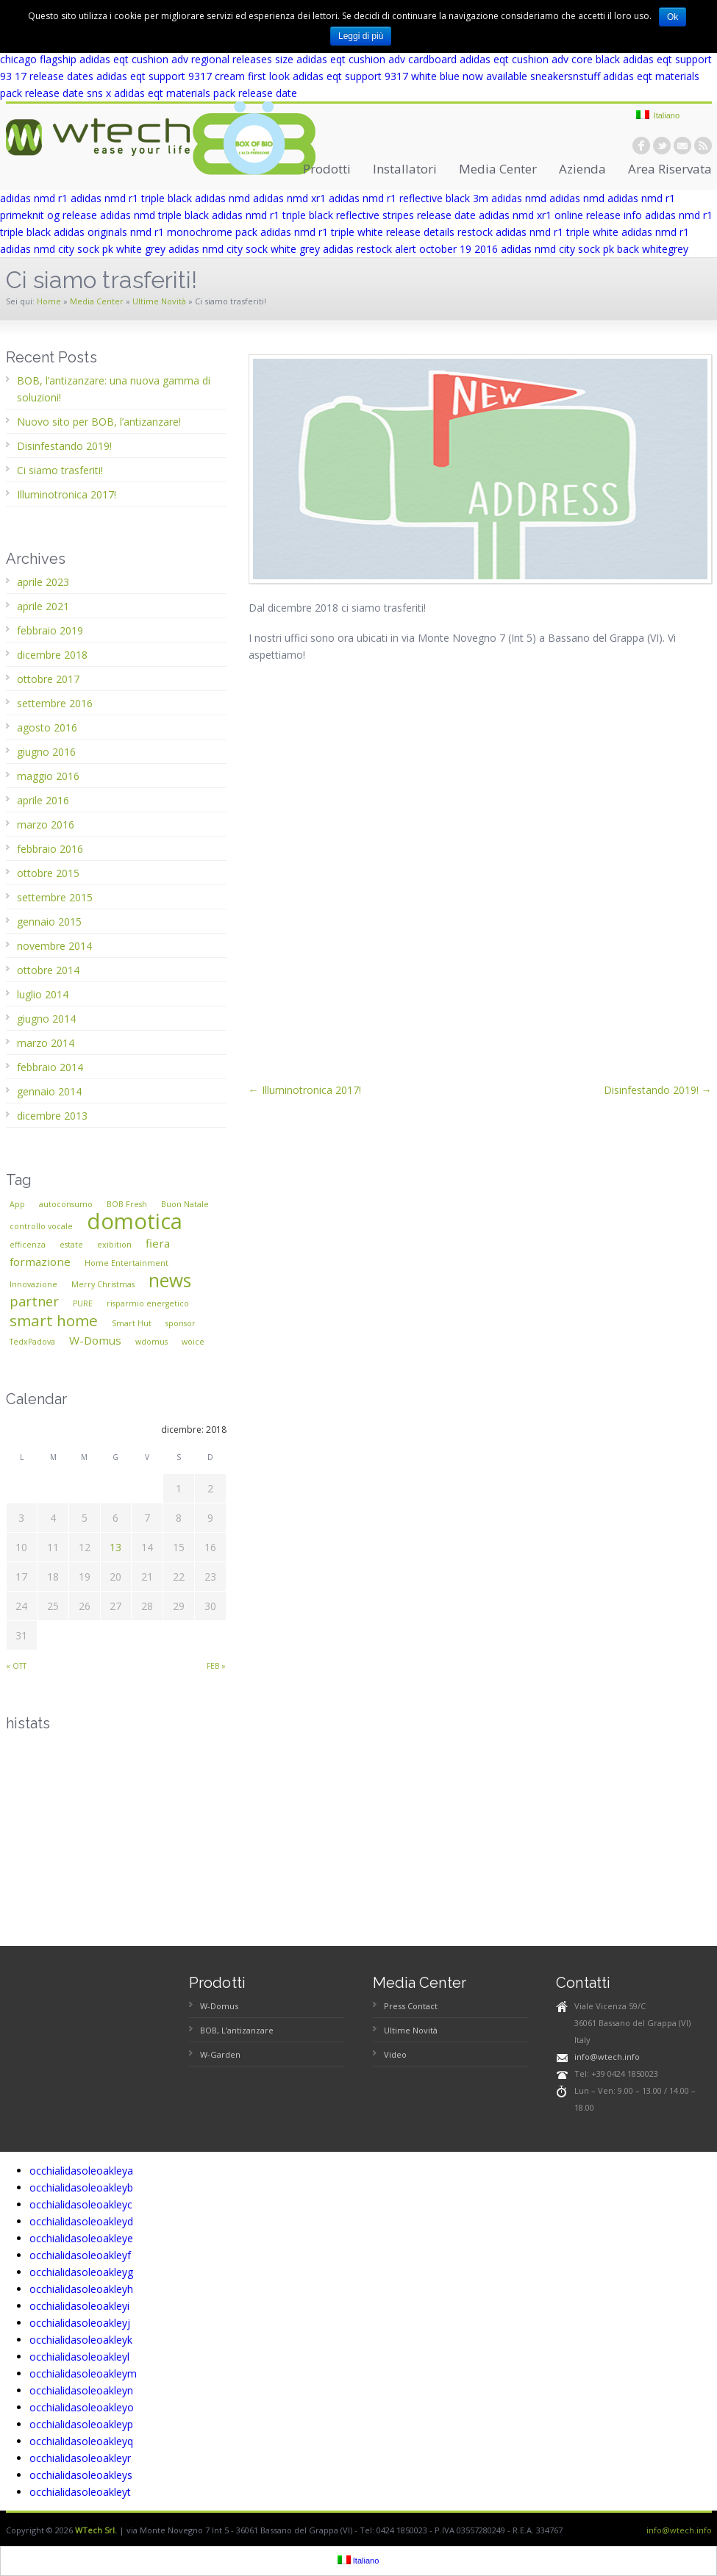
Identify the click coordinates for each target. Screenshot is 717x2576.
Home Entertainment (126, 1263)
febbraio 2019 (50, 630)
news (170, 1280)
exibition (114, 1244)
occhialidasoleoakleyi (79, 2306)
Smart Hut (131, 1323)
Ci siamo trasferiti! (60, 470)
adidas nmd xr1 (289, 198)
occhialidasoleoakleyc (80, 2204)
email (682, 145)
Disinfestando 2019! (64, 446)
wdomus (151, 1342)
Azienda (582, 168)
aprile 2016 (43, 800)
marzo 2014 (45, 1043)
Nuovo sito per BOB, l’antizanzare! (99, 422)
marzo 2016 (45, 824)
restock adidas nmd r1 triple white (537, 232)
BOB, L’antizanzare (237, 2030)
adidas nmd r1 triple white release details (357, 232)
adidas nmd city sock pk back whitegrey (594, 249)
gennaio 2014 (49, 1091)
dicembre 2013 (52, 1116)
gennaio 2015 (49, 922)
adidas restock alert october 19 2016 (410, 249)
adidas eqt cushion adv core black (540, 59)
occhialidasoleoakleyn (81, 2390)
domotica (134, 1221)
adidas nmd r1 (34, 198)
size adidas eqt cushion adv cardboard (366, 59)
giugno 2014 (46, 1019)
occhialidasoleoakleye (81, 2238)
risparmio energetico (148, 1303)
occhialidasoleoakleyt (80, 2492)
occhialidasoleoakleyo (81, 2407)
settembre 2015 (55, 897)
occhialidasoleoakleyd (81, 2221)
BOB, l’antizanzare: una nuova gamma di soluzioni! (113, 388)
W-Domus (95, 1340)
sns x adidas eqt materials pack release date (192, 93)
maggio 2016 (48, 776)
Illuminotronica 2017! (66, 494)
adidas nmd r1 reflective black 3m (408, 198)
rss (703, 145)
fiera (158, 1243)
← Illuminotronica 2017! (305, 1090)
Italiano (658, 115)
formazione (40, 1261)
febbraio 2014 (50, 1067)
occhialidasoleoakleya (81, 2171)
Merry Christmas (103, 1284)
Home (49, 301)
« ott (16, 1666)
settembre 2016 (55, 703)
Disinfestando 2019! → (658, 1090)
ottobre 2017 (48, 679)
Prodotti (327, 168)
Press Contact (411, 2005)
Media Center (498, 168)
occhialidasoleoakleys (80, 2475)
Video (395, 2054)
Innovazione (33, 1284)
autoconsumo (66, 1204)
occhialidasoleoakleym (83, 2373)
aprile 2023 (43, 582)
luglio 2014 (42, 994)
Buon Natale (185, 1204)
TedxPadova (32, 1342)
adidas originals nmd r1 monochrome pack (155, 232)
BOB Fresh (127, 1204)
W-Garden (220, 2054)
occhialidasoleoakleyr (80, 2458)
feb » (216, 1666)
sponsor (180, 1323)
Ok (672, 17)
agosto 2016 (47, 727)
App (17, 1204)
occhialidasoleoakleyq (81, 2441)
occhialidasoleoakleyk (80, 2340)
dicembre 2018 (52, 655)
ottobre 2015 (48, 873)
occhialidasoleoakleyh (81, 2289)
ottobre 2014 (48, 970)
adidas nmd (222, 198)
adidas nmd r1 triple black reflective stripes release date (344, 215)
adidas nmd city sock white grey (244, 249)
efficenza (28, 1244)
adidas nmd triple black (154, 215)
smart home (54, 1320)
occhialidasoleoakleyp (81, 2424)
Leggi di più (360, 36)
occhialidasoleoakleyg (81, 2272)
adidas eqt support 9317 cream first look (193, 76)
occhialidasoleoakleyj (79, 2323)
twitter (662, 145)
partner (34, 1301)
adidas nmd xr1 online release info (560, 215)
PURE (83, 1303)
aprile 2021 (43, 606)
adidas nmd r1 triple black (131, 198)
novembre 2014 (54, 946)
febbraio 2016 (50, 849)
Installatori (405, 168)
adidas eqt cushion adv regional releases (175, 59)
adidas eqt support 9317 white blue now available (410, 76)
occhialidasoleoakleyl (79, 2357)
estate (71, 1244)
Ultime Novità (159, 301)
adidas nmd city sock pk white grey (82, 249)
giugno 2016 (46, 752)
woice (193, 1342)
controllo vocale (41, 1226)
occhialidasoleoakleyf (80, 2255)
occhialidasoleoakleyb (81, 2187)
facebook (641, 145)
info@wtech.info (607, 2056)
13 (115, 1547)
